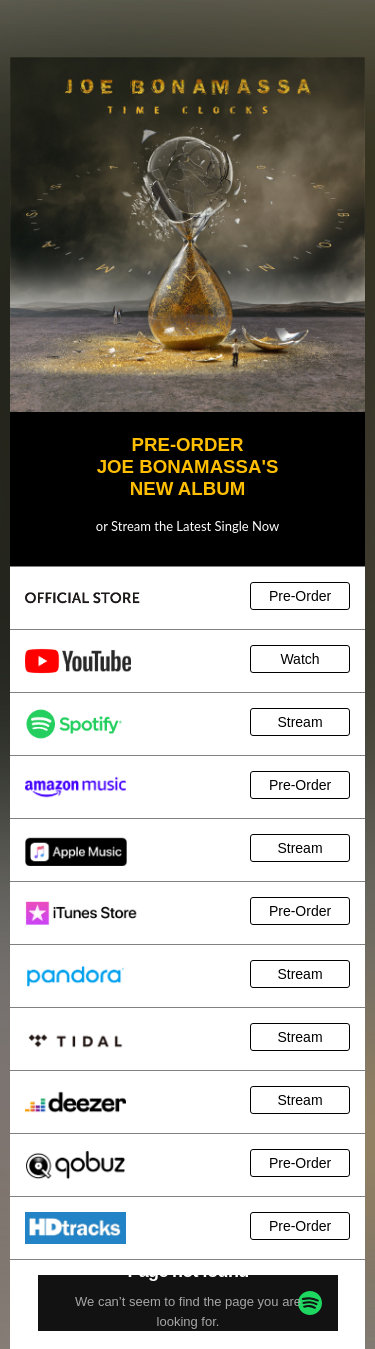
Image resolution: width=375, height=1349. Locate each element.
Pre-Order (300, 596)
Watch (299, 659)
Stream (299, 722)
